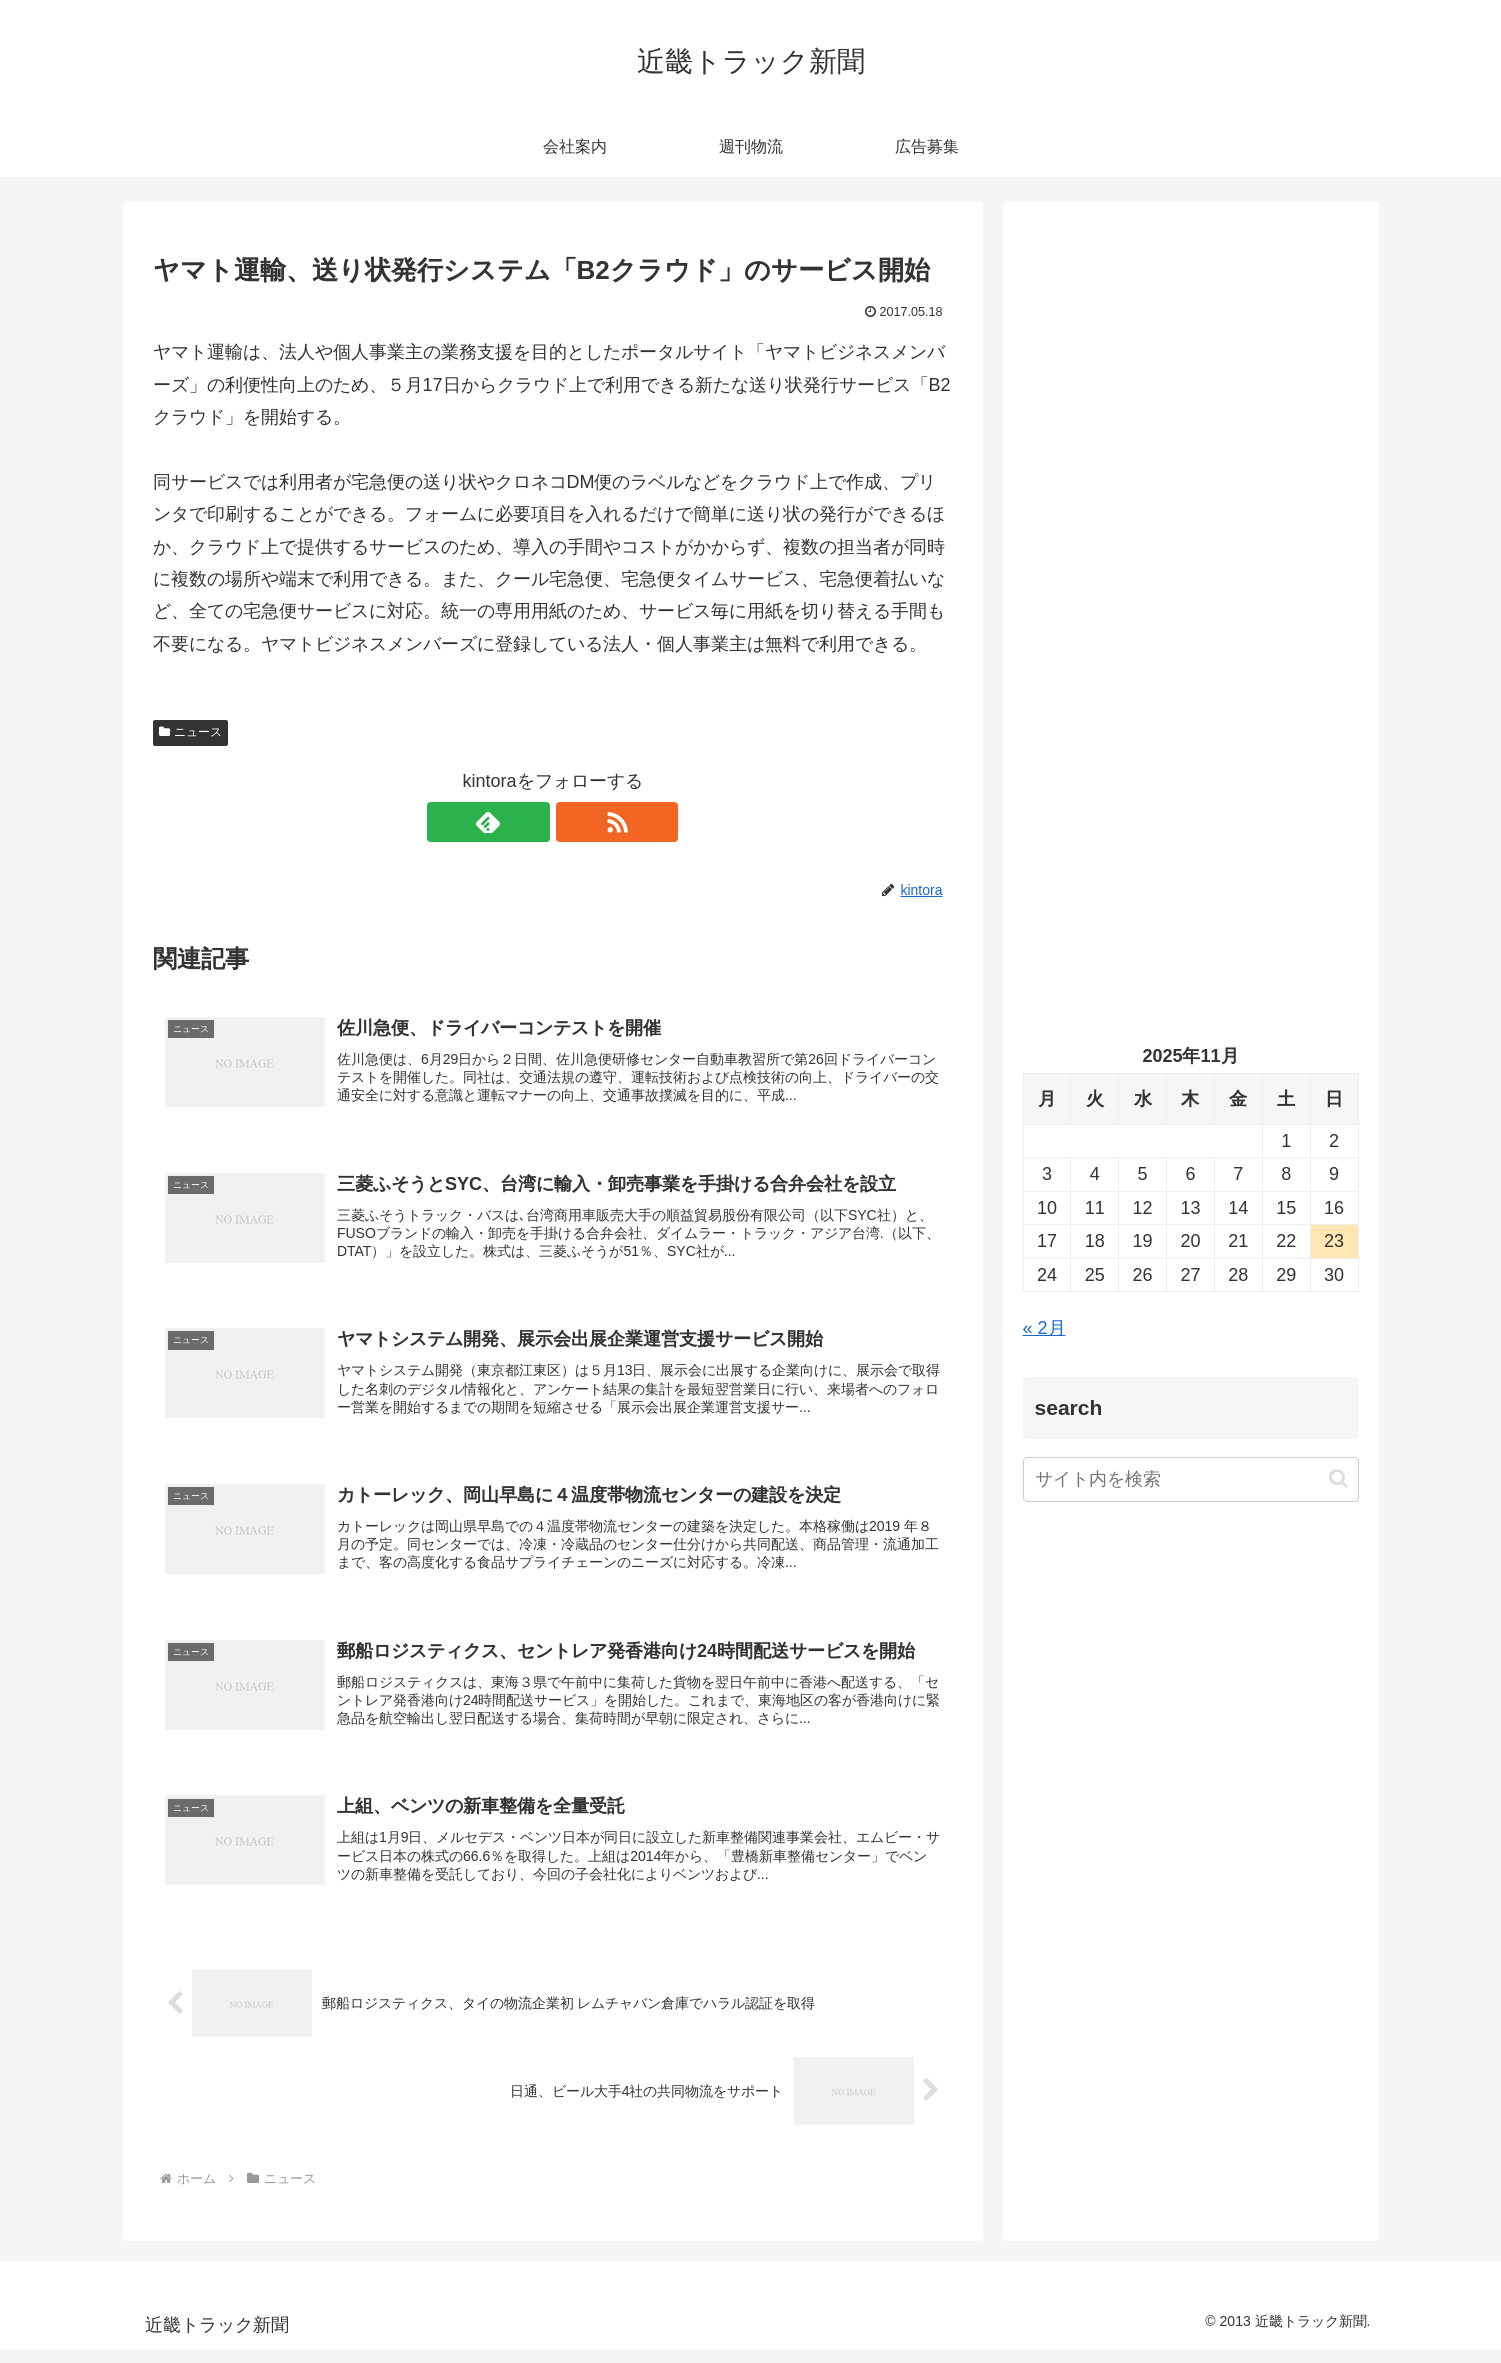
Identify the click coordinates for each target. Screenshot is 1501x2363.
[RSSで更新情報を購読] (576, 822)
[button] (1338, 1478)
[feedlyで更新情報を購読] (530, 822)
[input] (1191, 1479)
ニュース (191, 732)
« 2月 (1044, 1328)
